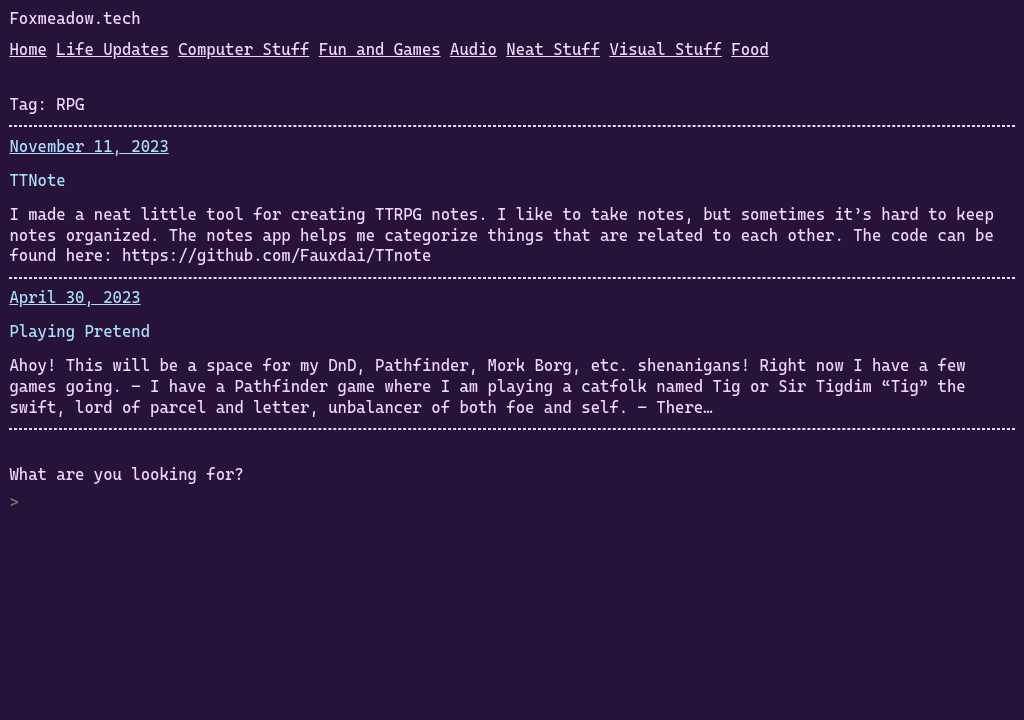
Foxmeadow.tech (74, 18)
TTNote (37, 180)
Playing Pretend (79, 331)
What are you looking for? (126, 474)
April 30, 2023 (74, 297)
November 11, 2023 (88, 146)
